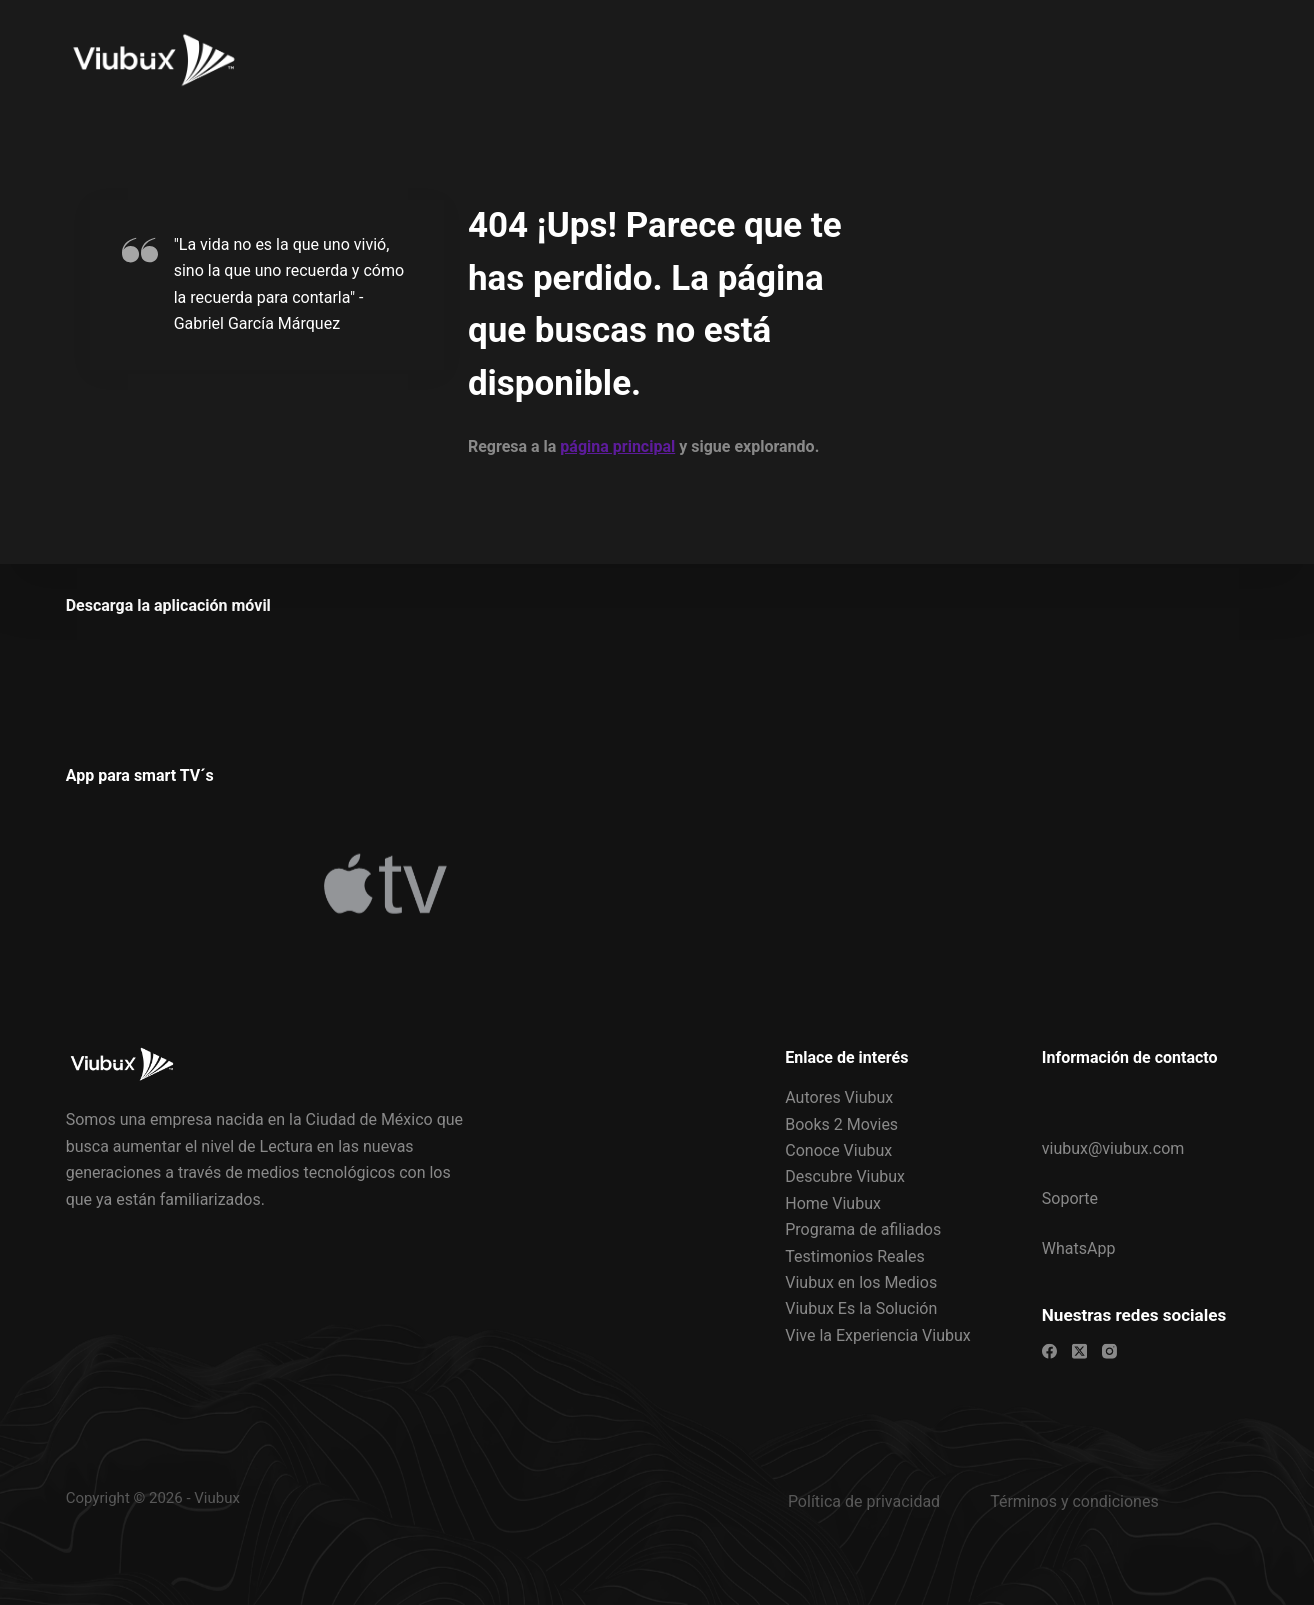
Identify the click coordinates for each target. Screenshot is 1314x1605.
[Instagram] (1109, 1350)
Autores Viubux (839, 1097)
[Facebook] (1049, 1350)
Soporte (1070, 1198)
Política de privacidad (864, 1500)
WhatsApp (1079, 1248)
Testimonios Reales (855, 1255)
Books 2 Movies (841, 1123)
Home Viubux (833, 1202)
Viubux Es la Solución (861, 1308)
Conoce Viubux (838, 1150)
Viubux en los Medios (861, 1282)
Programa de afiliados (863, 1229)
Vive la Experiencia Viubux (877, 1334)
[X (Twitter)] (1079, 1350)
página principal (617, 446)
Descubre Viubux (845, 1176)
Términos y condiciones (1074, 1500)
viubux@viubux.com (1113, 1147)
